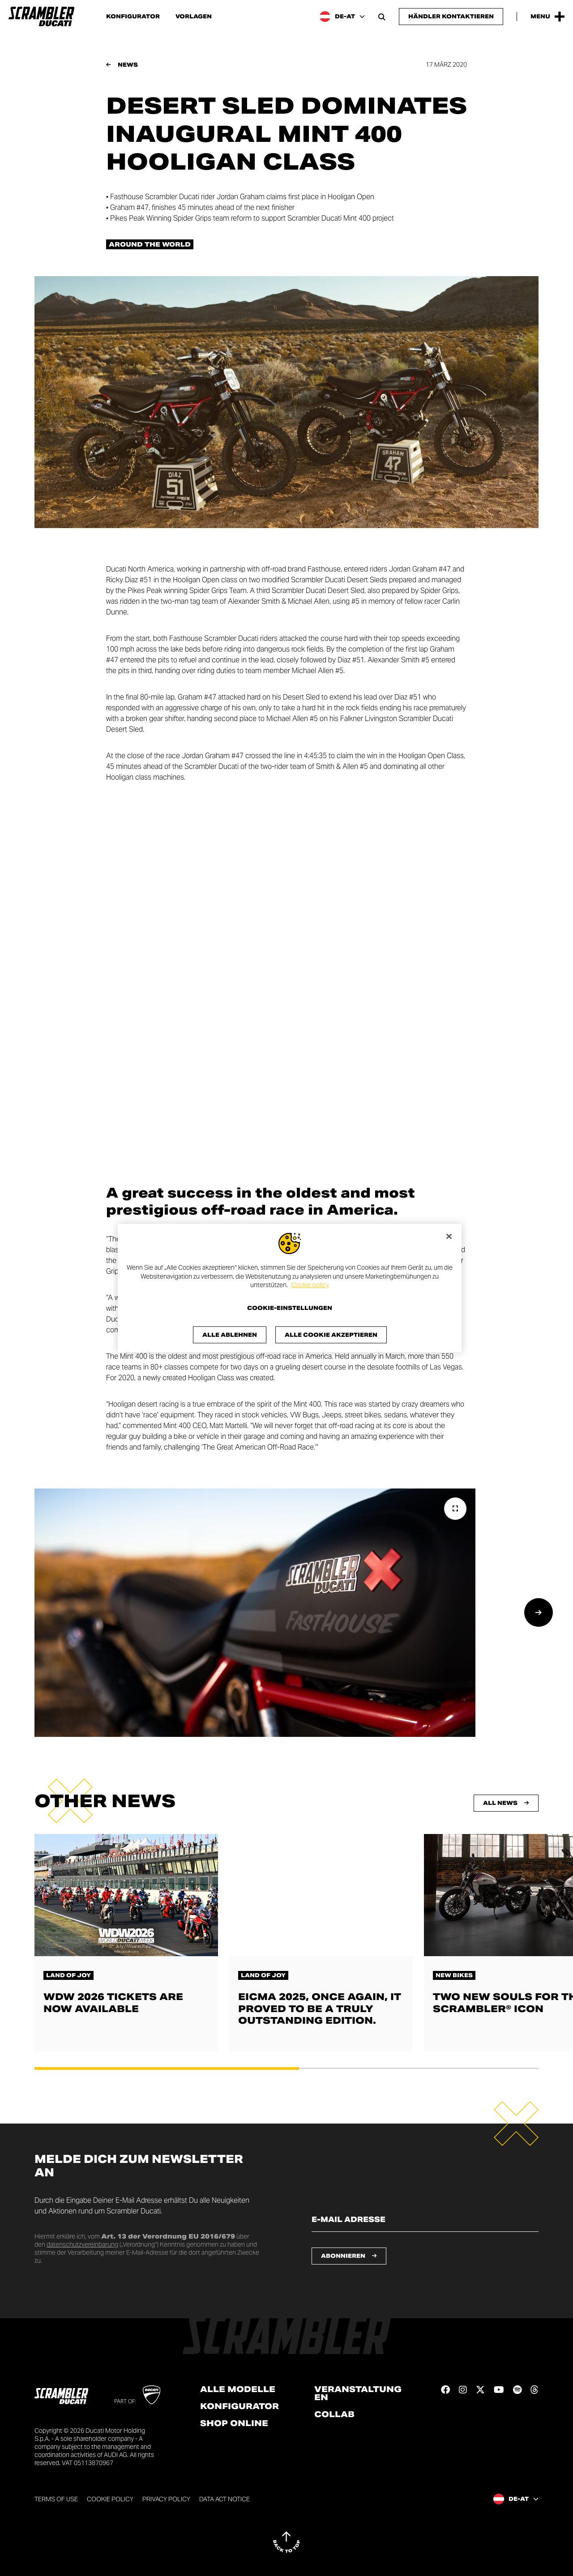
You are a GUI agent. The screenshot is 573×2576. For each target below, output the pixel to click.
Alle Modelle (237, 2389)
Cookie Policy (110, 2499)
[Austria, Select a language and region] (342, 16)
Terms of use (56, 2499)
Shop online (234, 2423)
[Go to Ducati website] (151, 2394)
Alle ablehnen (229, 1334)
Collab (334, 2414)
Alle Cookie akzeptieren (331, 1334)
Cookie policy (310, 1285)
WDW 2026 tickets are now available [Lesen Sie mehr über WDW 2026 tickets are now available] (113, 2003)
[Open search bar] (381, 16)
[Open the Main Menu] (547, 16)
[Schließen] (449, 1236)
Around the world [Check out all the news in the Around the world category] (150, 244)
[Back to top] (286, 2542)
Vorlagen (193, 16)
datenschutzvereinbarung (82, 2244)
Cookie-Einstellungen (289, 1307)
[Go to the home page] (41, 16)
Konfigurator (133, 16)
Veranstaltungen (358, 2393)
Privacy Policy (166, 2499)
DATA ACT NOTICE (224, 2499)
